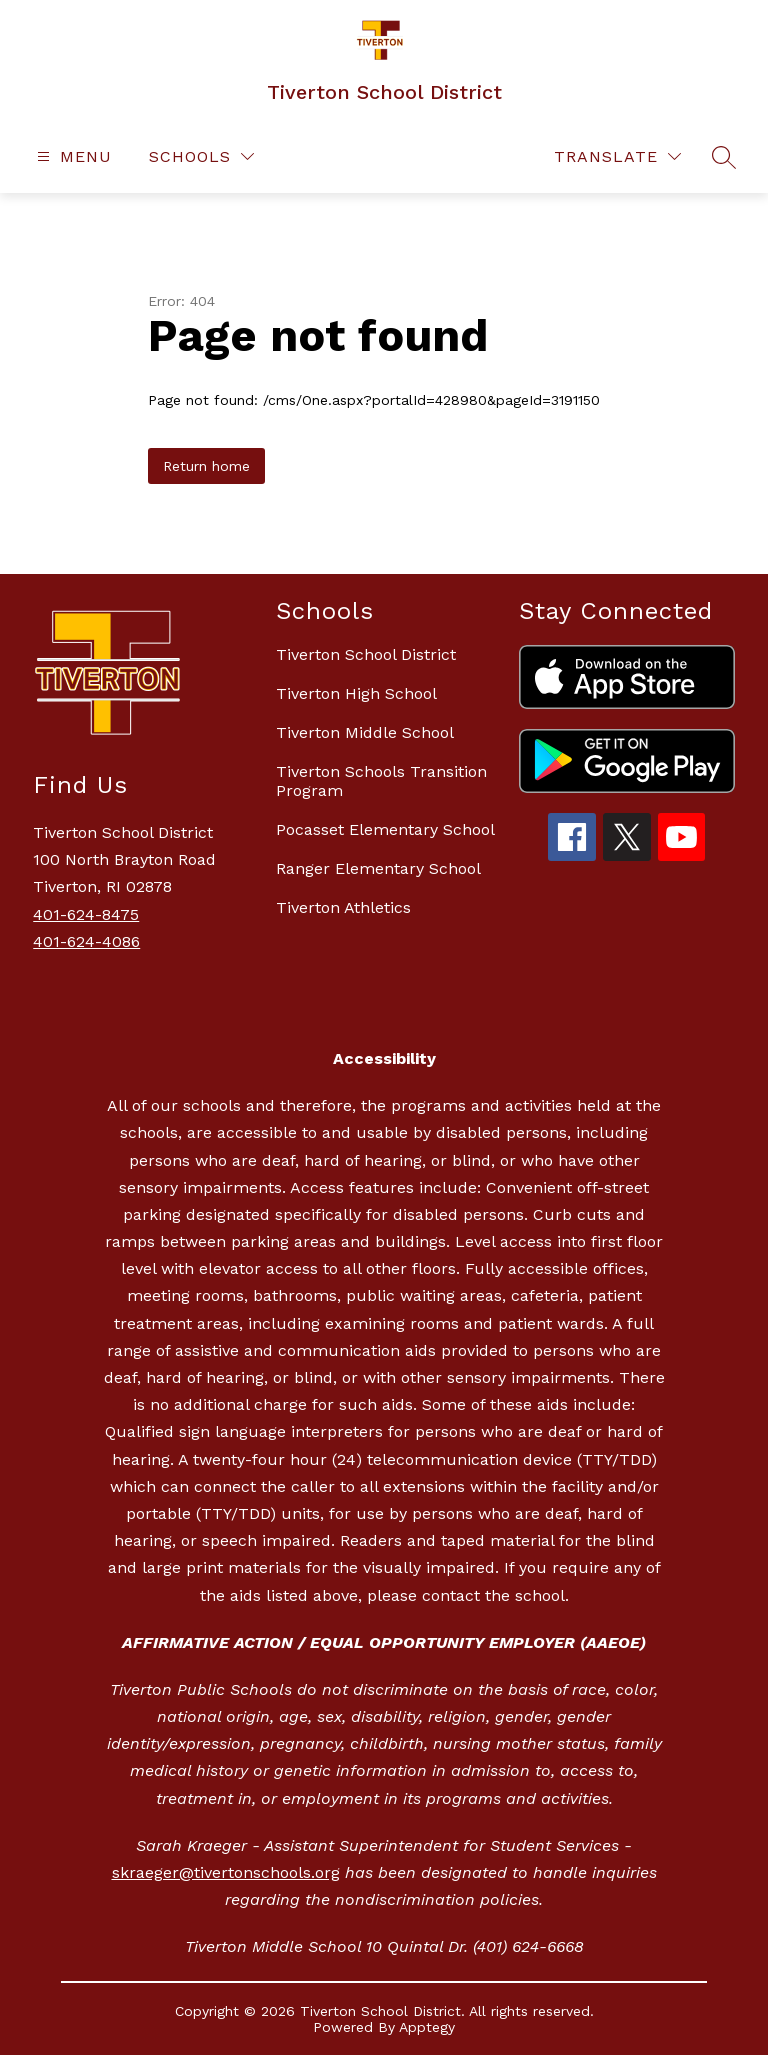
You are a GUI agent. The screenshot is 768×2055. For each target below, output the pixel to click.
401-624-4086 (86, 941)
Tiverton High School (356, 693)
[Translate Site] (617, 156)
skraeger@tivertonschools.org (226, 1872)
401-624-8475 (86, 914)
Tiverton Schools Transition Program (381, 781)
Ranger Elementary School (378, 868)
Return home (206, 466)
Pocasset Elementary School (385, 829)
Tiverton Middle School (365, 732)
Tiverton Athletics (343, 907)
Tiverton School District (366, 654)
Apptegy (427, 2027)
